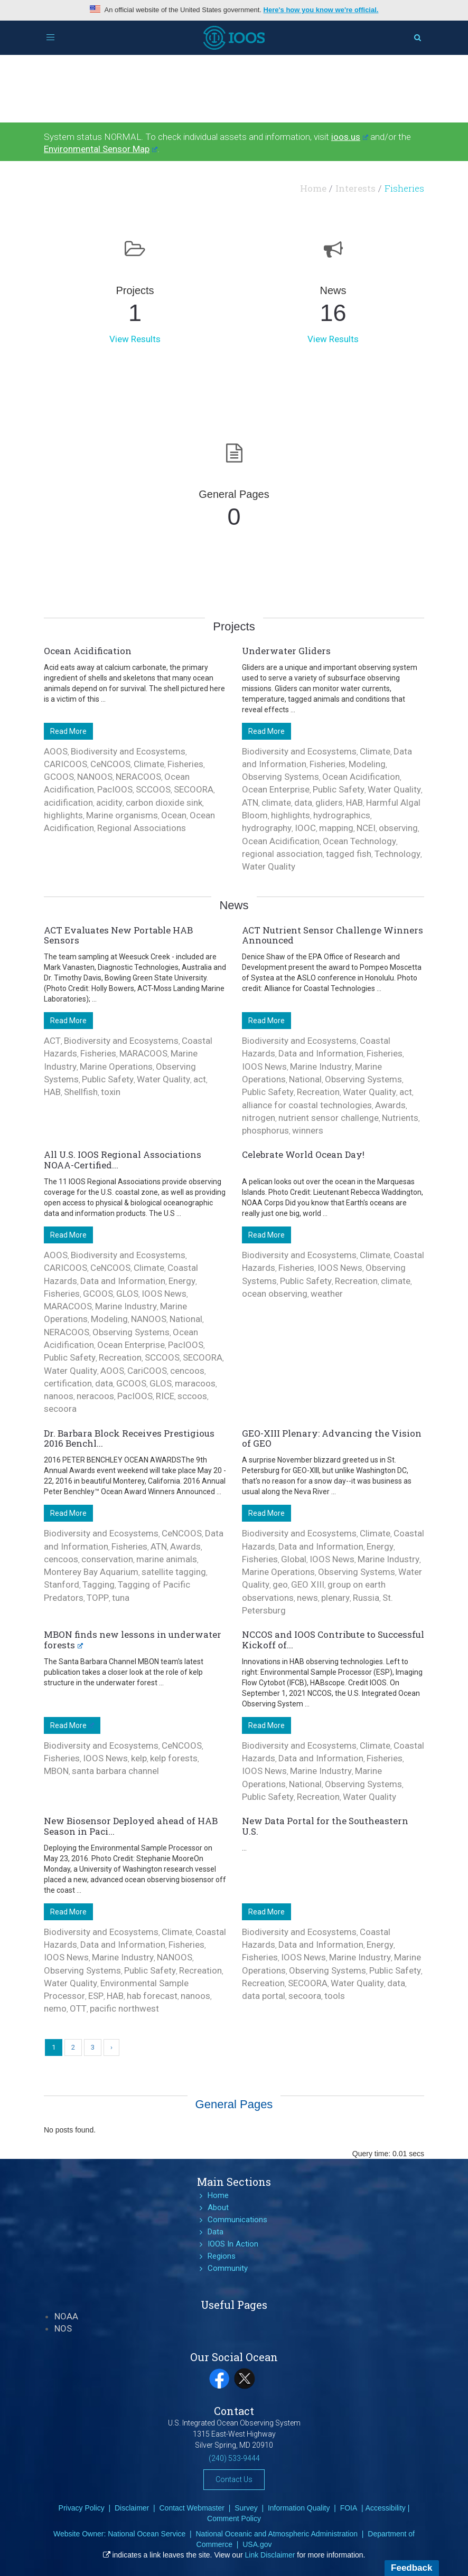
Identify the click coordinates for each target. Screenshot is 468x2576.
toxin (110, 1092)
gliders (329, 802)
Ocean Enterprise (276, 789)
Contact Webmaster (191, 2508)
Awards (390, 1105)
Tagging (98, 1584)
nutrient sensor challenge (328, 1117)
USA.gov (257, 2544)
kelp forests (174, 1758)
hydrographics (341, 815)
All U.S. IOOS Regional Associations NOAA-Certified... (122, 1159)
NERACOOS (138, 776)
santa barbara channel (115, 1771)
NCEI (366, 828)
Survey (246, 2508)
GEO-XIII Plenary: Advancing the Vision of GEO (332, 1438)
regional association (282, 853)
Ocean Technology (359, 841)
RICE (165, 1396)
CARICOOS (65, 764)
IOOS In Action (233, 2244)
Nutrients (400, 1117)
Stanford (61, 1584)
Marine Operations (116, 1066)
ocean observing (274, 1293)
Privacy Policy (82, 2508)
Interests (355, 188)
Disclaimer (132, 2508)
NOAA (66, 2316)
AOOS (56, 751)
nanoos (58, 1396)
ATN (250, 802)
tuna (120, 1597)
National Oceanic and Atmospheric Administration (276, 2534)
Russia (366, 1597)
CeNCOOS (110, 764)
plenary (335, 1597)
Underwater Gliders (286, 651)
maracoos (195, 1383)
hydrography (267, 828)
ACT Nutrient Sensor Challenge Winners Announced (332, 935)
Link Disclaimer (270, 2555)
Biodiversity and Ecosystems (128, 751)
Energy (182, 1281)
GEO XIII (307, 1584)
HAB (354, 802)
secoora (60, 1408)
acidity (109, 802)
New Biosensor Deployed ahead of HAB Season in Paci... (131, 1826)
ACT (52, 1040)
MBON (56, 1771)
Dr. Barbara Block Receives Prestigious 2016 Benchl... (129, 1438)
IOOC (305, 828)
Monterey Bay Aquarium (91, 1572)
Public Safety (338, 789)
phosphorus (265, 1130)
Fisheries (185, 764)
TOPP (98, 1597)
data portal (263, 1995)
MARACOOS (143, 1053)
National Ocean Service (146, 2534)
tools (334, 1995)
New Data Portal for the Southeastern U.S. (325, 1826)
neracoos (95, 1396)
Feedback (411, 2568)
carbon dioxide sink (164, 802)
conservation (107, 1559)
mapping (336, 828)
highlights (63, 815)
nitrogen (258, 1117)
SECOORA (193, 789)
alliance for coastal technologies (307, 1105)
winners (307, 1130)
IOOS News (264, 1066)
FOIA (349, 2508)
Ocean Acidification (88, 651)
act (199, 1079)
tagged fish (348, 853)
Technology (397, 853)
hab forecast (152, 1995)
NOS (63, 2328)
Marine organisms (122, 815)
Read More (68, 731)
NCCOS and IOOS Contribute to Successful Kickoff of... (333, 1639)
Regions (222, 2256)
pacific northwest (124, 2008)
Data (215, 2232)
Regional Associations (141, 828)
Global (293, 1559)
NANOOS (95, 776)
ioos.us (349, 136)
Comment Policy (234, 2518)
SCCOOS (153, 789)
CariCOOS (147, 1370)
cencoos (187, 1370)
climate (276, 802)
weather (327, 1293)
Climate (149, 764)
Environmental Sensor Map (100, 149)
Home (313, 188)
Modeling (367, 764)
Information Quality (299, 2508)
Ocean (173, 815)
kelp (139, 1758)
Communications (237, 2219)
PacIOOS (115, 789)
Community (228, 2268)
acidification (68, 802)
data (303, 802)
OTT (78, 2008)
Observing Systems (280, 776)
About (218, 2207)
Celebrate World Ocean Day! (303, 1154)
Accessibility (386, 2508)
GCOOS (59, 776)
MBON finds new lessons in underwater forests (132, 1639)
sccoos (192, 1396)
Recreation (318, 1092)
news (307, 1597)
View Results (135, 339)
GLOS (127, 1293)
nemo (55, 2008)
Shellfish (81, 1092)
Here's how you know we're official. (321, 10)
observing (398, 828)
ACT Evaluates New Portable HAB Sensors (118, 935)
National (305, 1079)
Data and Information (320, 1053)
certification (68, 1383)
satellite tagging (174, 1572)
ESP (96, 1995)
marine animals (166, 1559)
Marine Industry (321, 1066)
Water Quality (394, 789)
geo (280, 1584)
